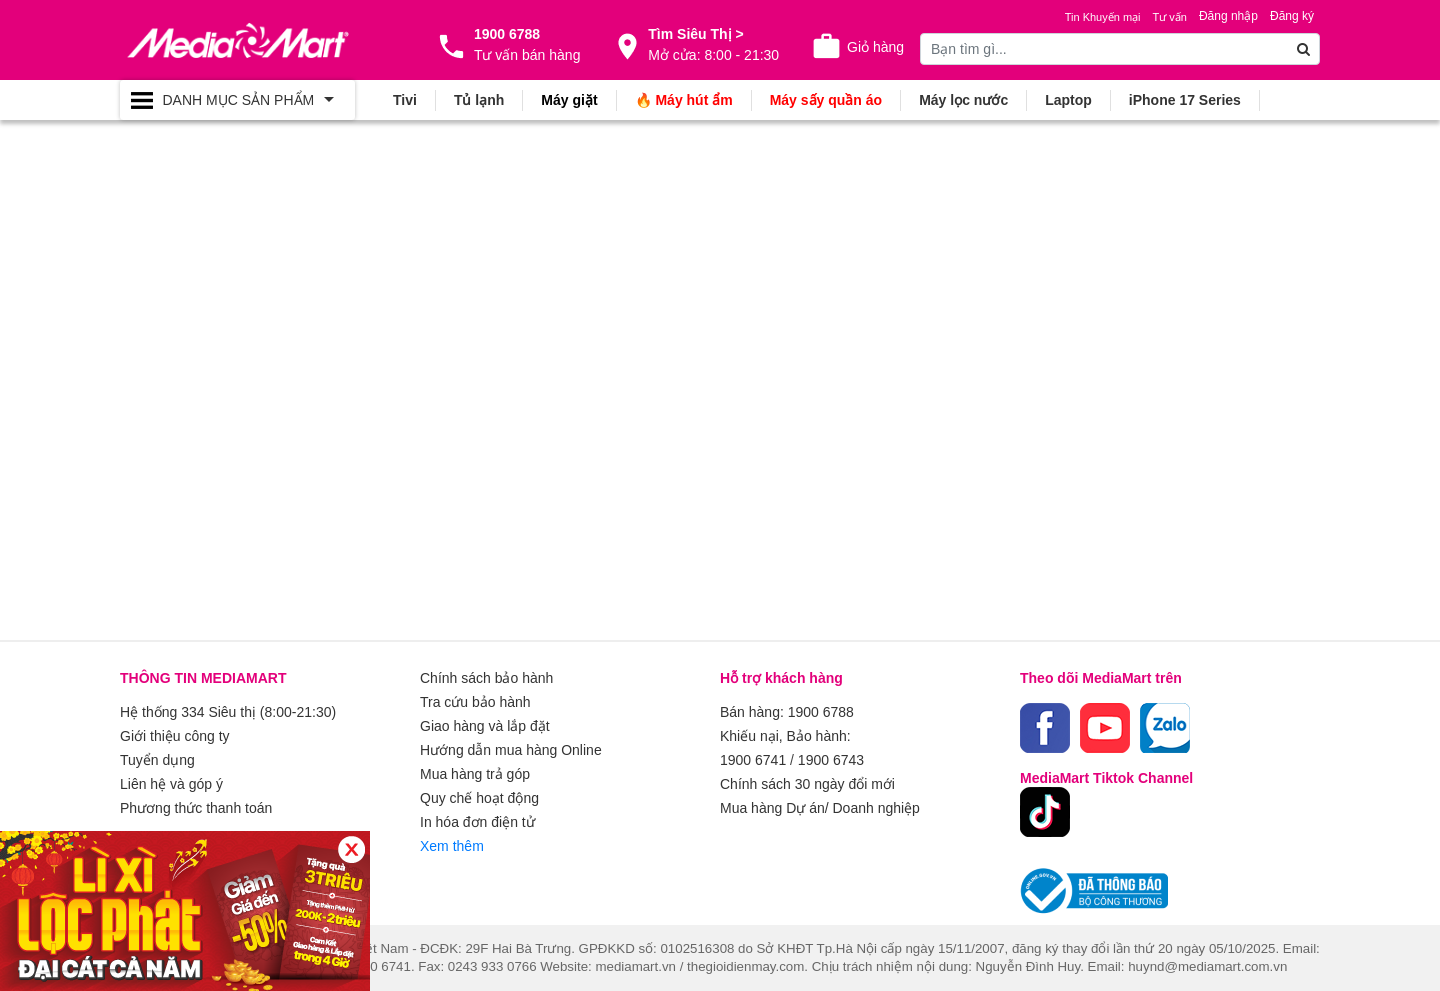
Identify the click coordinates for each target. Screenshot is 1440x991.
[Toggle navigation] (237, 100)
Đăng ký (1292, 16)
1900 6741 (753, 760)
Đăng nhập (1228, 16)
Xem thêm (452, 846)
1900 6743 (831, 760)
